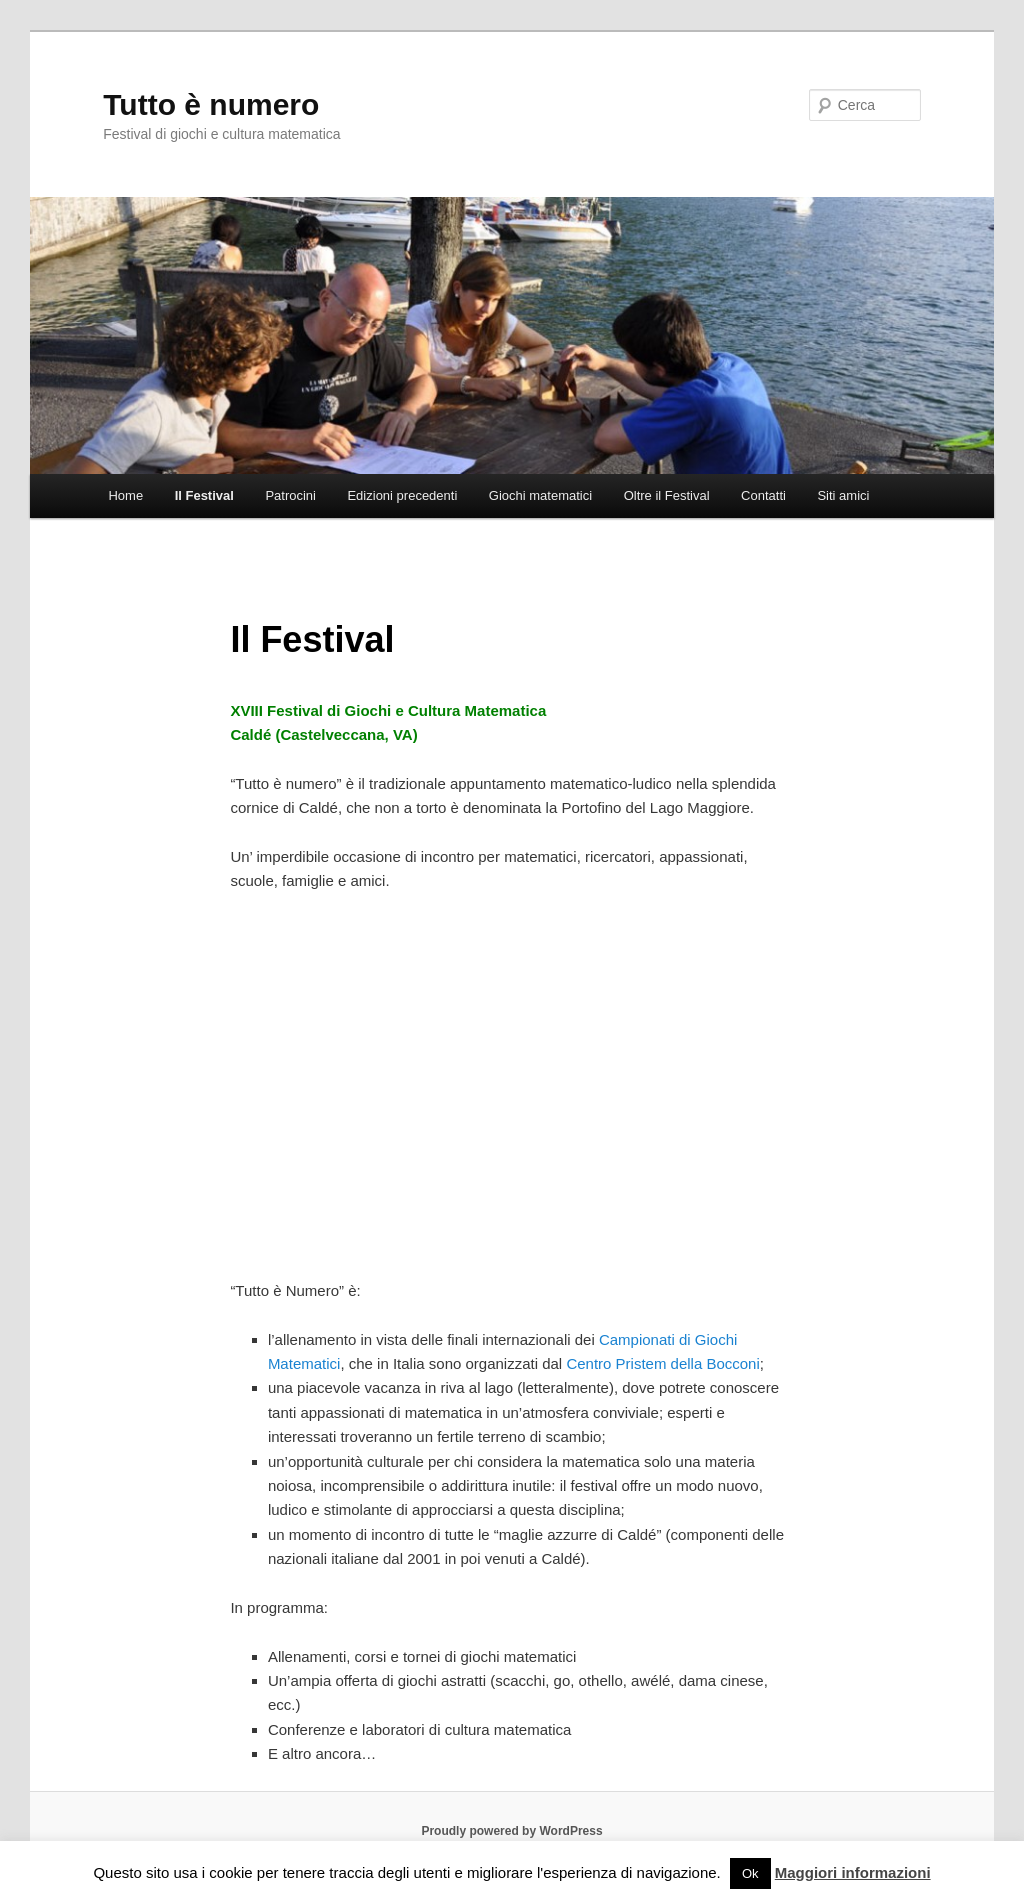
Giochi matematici (540, 495)
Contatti (763, 495)
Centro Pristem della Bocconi (662, 1363)
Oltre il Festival (667, 495)
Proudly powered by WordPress (511, 1831)
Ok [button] (750, 1873)
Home (125, 495)
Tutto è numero (211, 104)
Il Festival (204, 495)
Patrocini (290, 495)
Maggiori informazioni (853, 1872)
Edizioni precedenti (402, 495)
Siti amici (843, 495)
